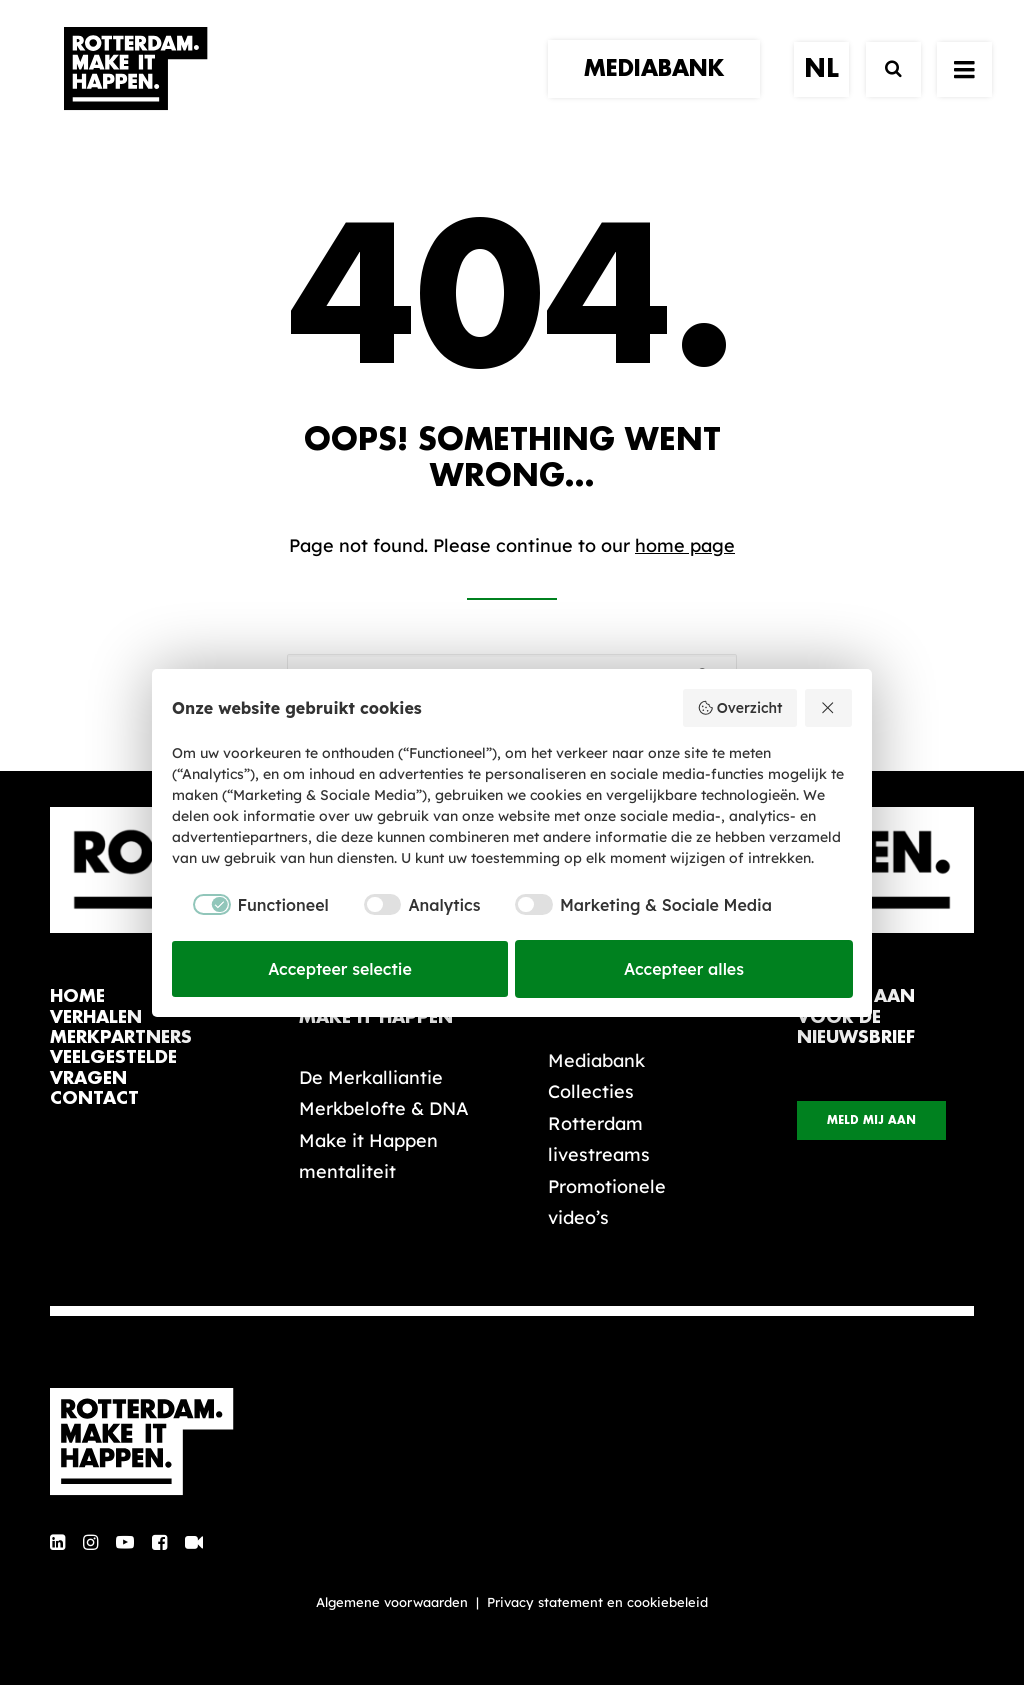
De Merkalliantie (371, 1077)
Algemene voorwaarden (392, 1602)
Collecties (591, 1091)
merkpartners (121, 1037)
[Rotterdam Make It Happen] (134, 87)
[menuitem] (661, 87)
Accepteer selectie (340, 969)
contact (94, 1098)
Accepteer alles (684, 969)
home (77, 996)
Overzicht (739, 708)
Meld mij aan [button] (871, 1120)
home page (685, 545)
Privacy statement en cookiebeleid (597, 1602)
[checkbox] (250, 905)
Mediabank (596, 1060)
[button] (57, 1543)
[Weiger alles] (829, 708)
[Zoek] (884, 87)
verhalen (96, 1017)
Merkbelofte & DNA (384, 1108)
